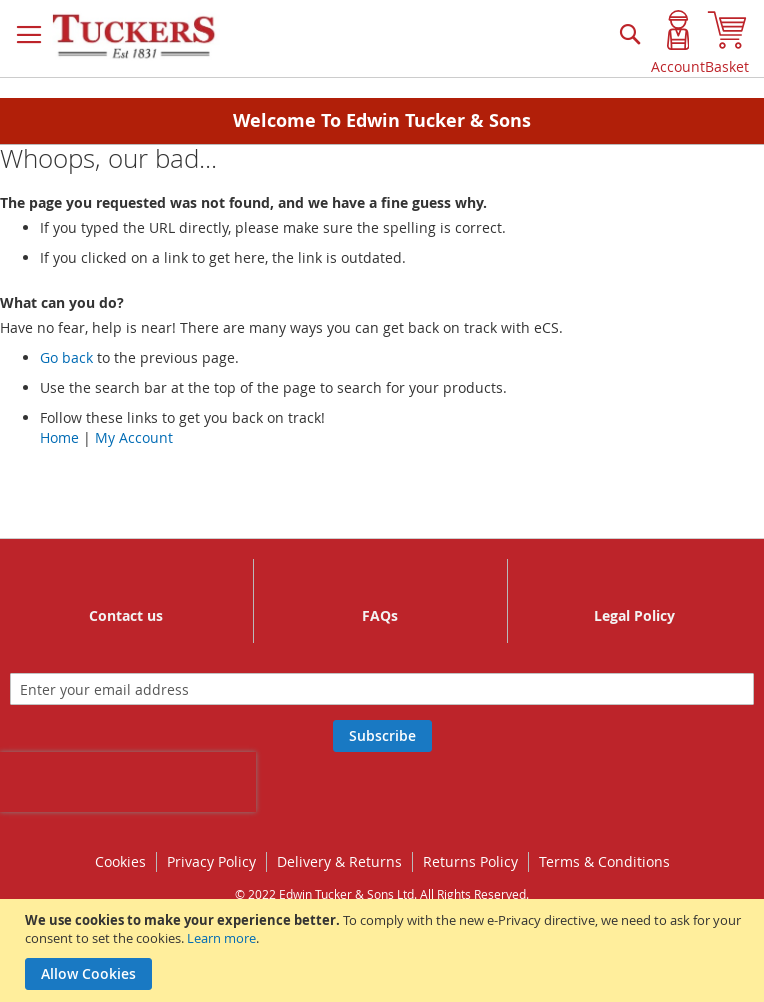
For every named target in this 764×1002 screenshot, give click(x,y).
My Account (134, 437)
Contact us (126, 615)
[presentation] (128, 782)
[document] (384, 950)
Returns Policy (470, 861)
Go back (66, 357)
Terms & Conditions (604, 861)
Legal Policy (634, 615)
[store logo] (135, 37)
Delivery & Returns (339, 861)
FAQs (380, 615)
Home (59, 437)
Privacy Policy (211, 861)
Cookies (120, 861)
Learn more (221, 938)
